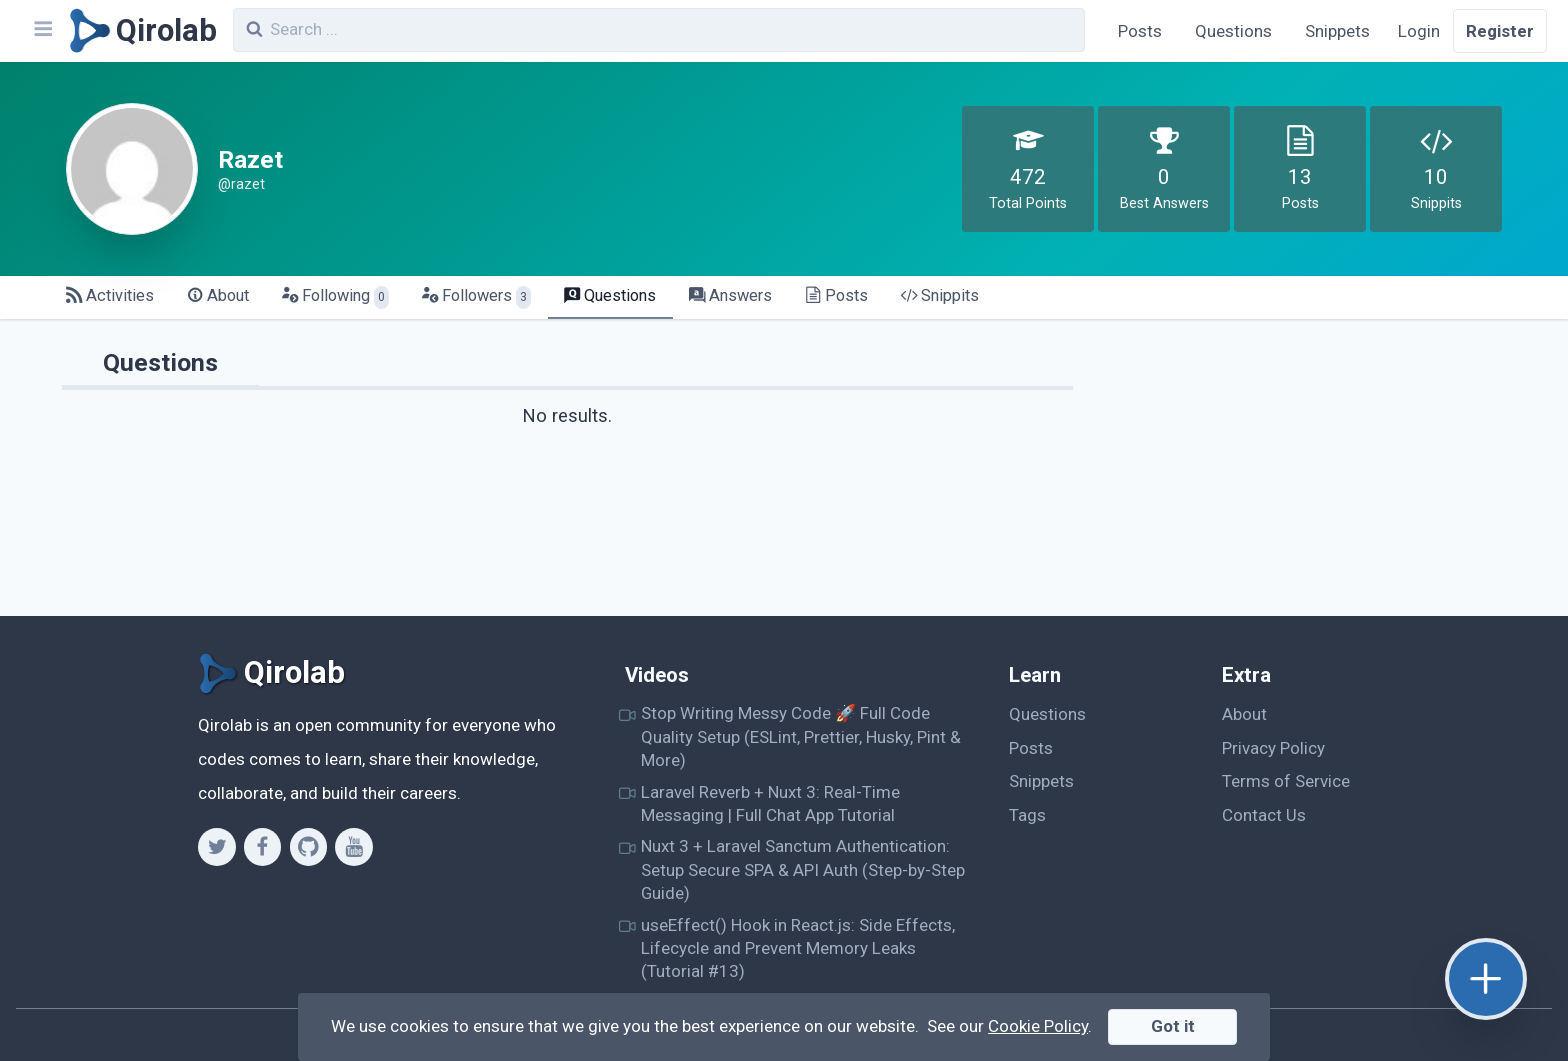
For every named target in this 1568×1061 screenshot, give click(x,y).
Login (1419, 31)
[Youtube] (353, 847)
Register (1500, 31)
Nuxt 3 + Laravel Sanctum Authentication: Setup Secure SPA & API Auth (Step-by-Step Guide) (803, 869)
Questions (1233, 31)
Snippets (1337, 31)
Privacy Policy (1273, 748)
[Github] (308, 847)
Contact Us (1264, 815)
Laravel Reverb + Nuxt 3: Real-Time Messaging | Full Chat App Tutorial (770, 803)
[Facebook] (262, 847)
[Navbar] (42, 31)
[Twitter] (216, 847)
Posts (1140, 31)
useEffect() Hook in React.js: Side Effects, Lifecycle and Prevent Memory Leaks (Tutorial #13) (798, 948)
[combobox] (659, 30)
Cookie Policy (1038, 1026)
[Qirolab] (139, 31)
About (1244, 714)
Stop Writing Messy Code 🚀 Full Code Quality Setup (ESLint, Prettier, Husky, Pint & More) (801, 736)
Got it (1173, 1026)
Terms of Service (1286, 781)
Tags (1027, 815)
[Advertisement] (1309, 476)
